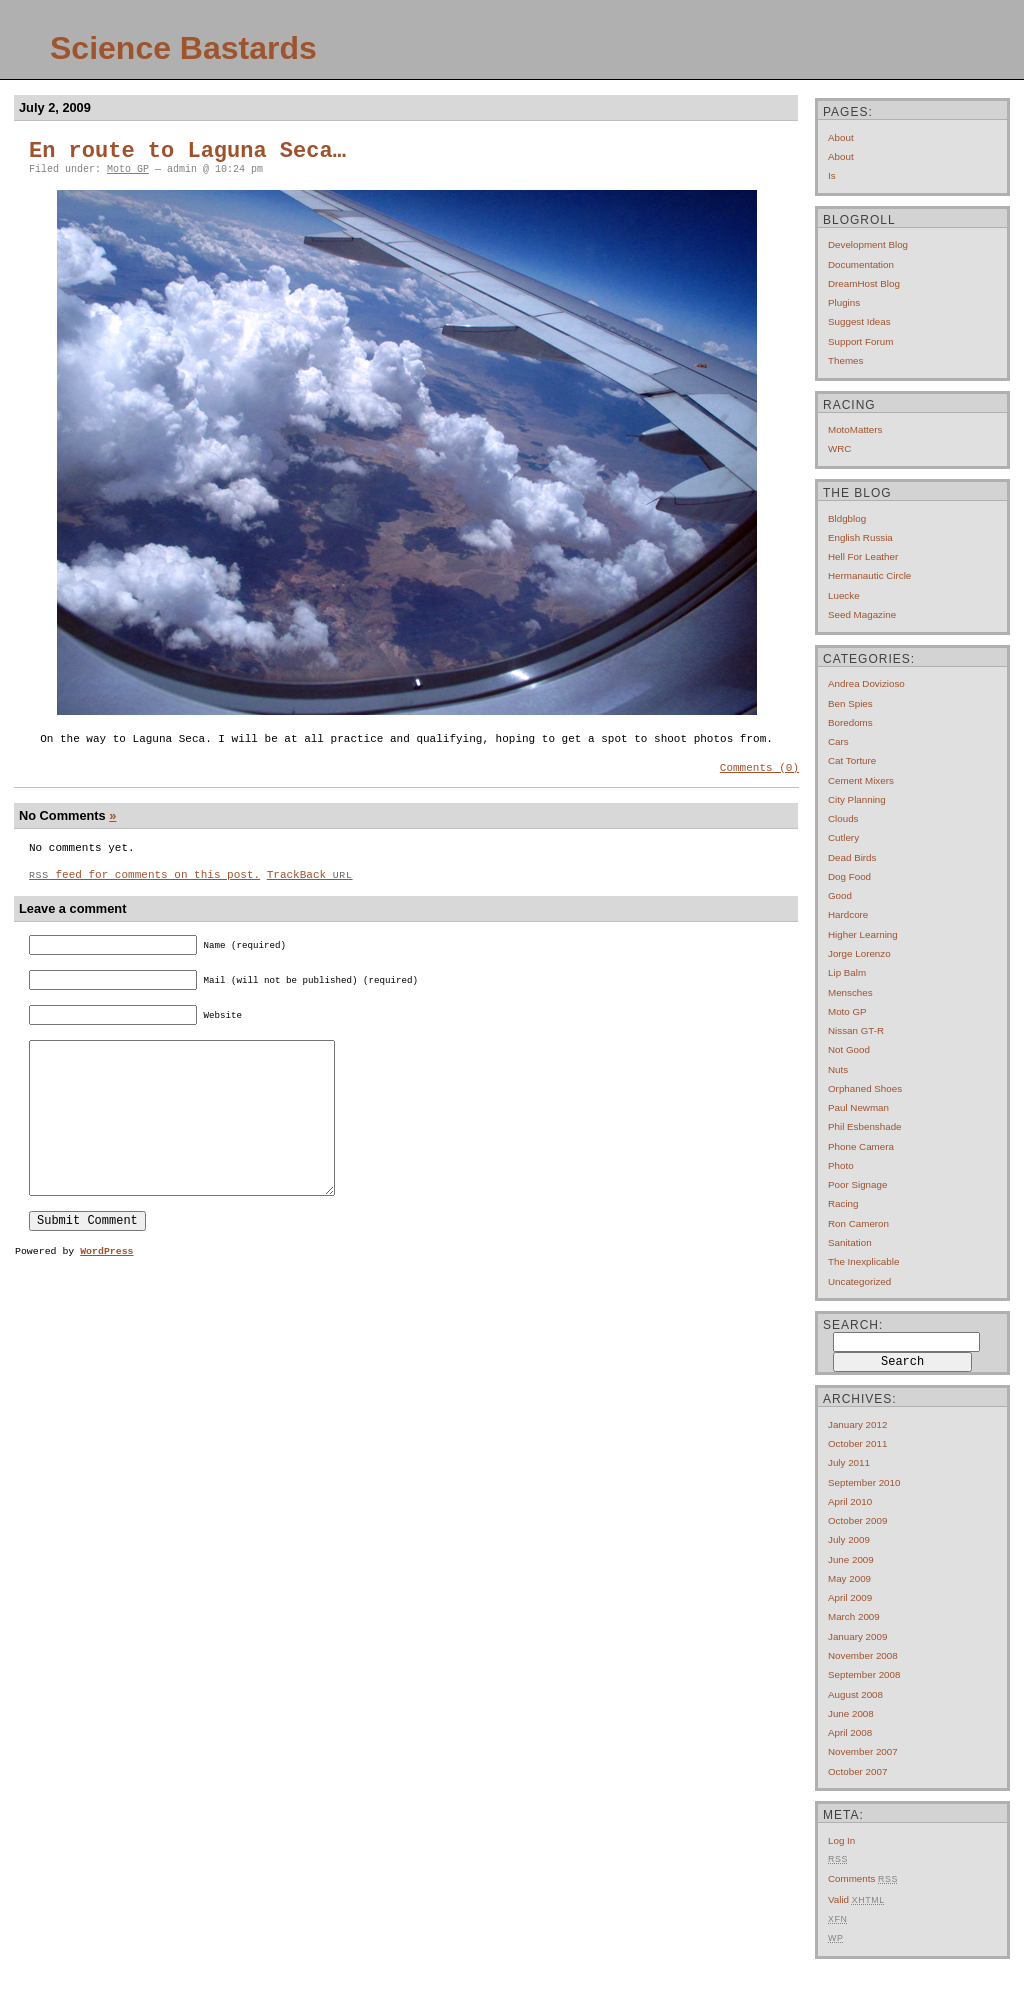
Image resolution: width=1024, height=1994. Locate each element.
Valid (856, 1899)
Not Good (849, 1049)
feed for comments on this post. (144, 882)
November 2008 (863, 1655)
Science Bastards (183, 48)
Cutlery (843, 837)
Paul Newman (858, 1107)
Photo (841, 1165)
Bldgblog (847, 518)
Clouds (843, 818)
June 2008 (851, 1713)
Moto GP (128, 169)
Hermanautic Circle (869, 575)
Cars (838, 741)
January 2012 (857, 1424)
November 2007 (863, 1751)
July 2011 (849, 1462)
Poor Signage (857, 1184)
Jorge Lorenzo (859, 953)
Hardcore (848, 914)
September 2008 (864, 1674)
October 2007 (857, 1771)
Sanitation (850, 1242)
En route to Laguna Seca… (187, 151)
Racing (843, 1203)
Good (840, 895)
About (841, 137)
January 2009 (857, 1636)
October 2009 (857, 1520)
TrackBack (310, 882)
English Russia (860, 537)
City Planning (857, 799)
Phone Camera (861, 1146)
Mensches (850, 992)
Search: (853, 1325)
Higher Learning (863, 934)
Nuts (838, 1069)
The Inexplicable (863, 1261)
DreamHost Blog (864, 283)
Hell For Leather (863, 556)
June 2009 (851, 1559)
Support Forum (860, 341)
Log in (841, 1840)
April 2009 (850, 1597)
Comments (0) (759, 769)
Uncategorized (859, 1281)
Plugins (844, 302)
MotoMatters (855, 429)
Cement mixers (861, 780)
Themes (845, 360)
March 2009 (854, 1616)
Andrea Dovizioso (866, 683)
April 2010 (850, 1501)
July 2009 (849, 1539)
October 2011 (857, 1443)
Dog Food (849, 876)
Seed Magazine (862, 614)
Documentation (861, 264)
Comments (863, 1878)
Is (832, 175)
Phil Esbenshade (865, 1126)
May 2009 (849, 1578)
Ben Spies (850, 703)
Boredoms (850, 722)
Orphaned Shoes (865, 1088)
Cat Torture (852, 760)
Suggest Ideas (859, 321)
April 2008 (850, 1732)
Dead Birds (852, 857)
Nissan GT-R (856, 1030)
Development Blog (868, 244)
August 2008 (855, 1694)
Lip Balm (847, 972)
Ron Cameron (858, 1223)
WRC (839, 448)
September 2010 (864, 1482)
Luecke (844, 595)
